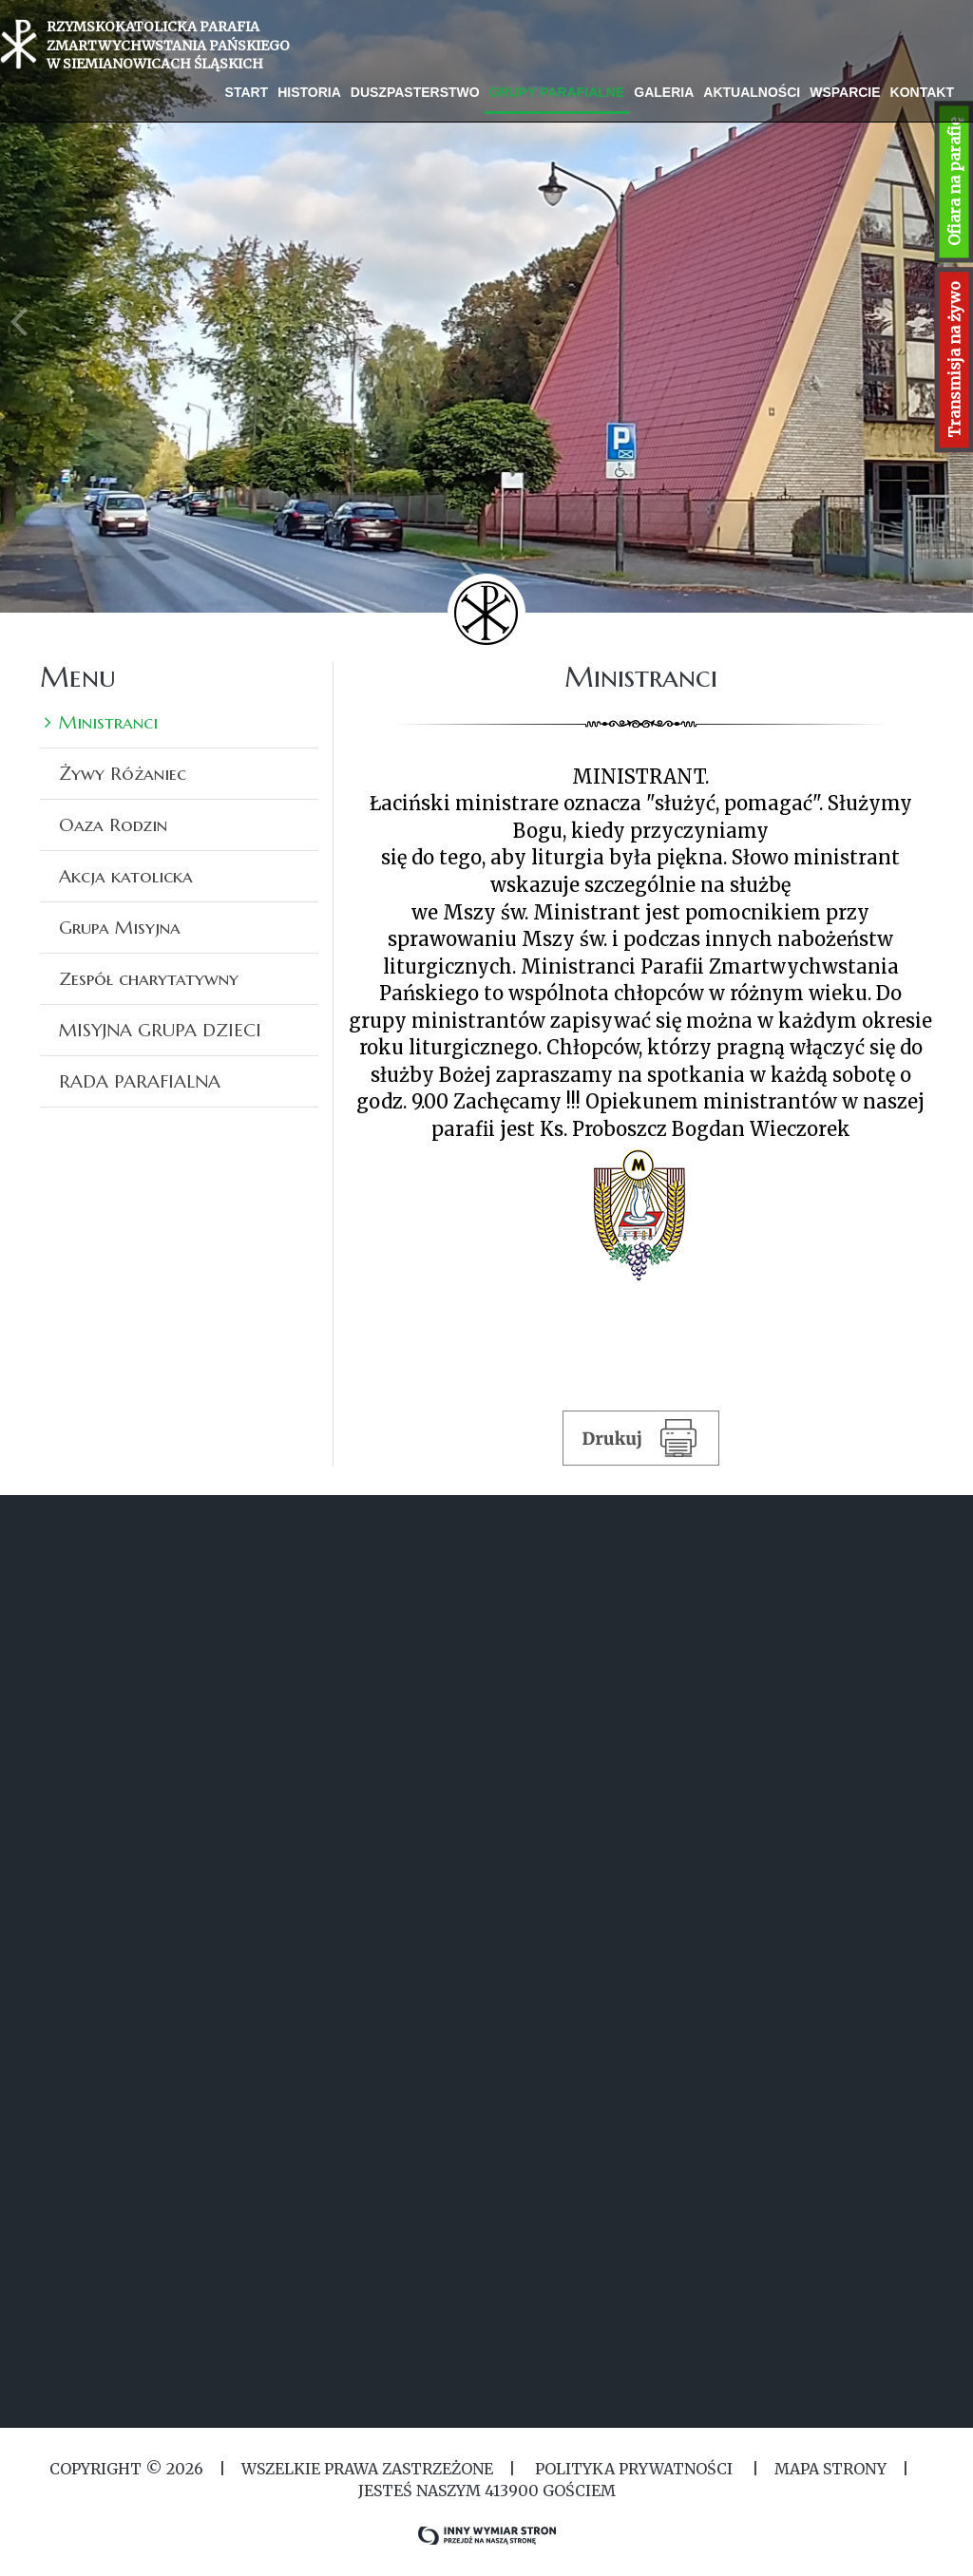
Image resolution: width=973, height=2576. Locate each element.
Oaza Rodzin (113, 824)
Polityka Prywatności (633, 2468)
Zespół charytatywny (148, 978)
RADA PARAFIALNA (139, 1081)
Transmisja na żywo (953, 359)
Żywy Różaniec (122, 773)
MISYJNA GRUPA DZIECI (160, 1029)
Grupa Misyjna (120, 927)
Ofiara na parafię (953, 182)
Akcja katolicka (126, 875)
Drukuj (640, 1437)
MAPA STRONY (830, 2468)
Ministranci (108, 721)
